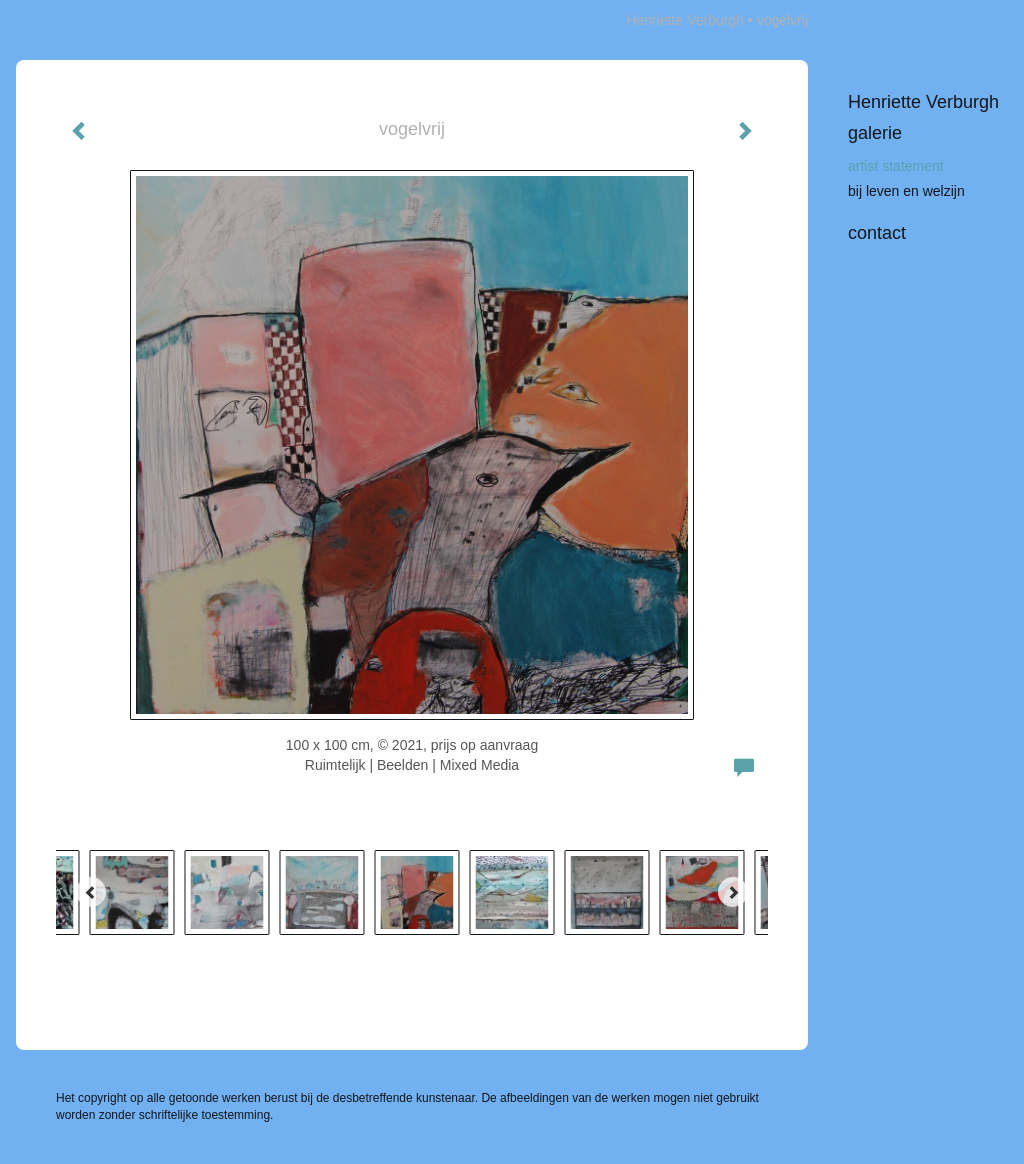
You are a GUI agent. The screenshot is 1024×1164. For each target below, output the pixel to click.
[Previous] (91, 892)
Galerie (875, 133)
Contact (877, 233)
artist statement (896, 166)
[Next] (733, 892)
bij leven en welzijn (906, 191)
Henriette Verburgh (685, 20)
